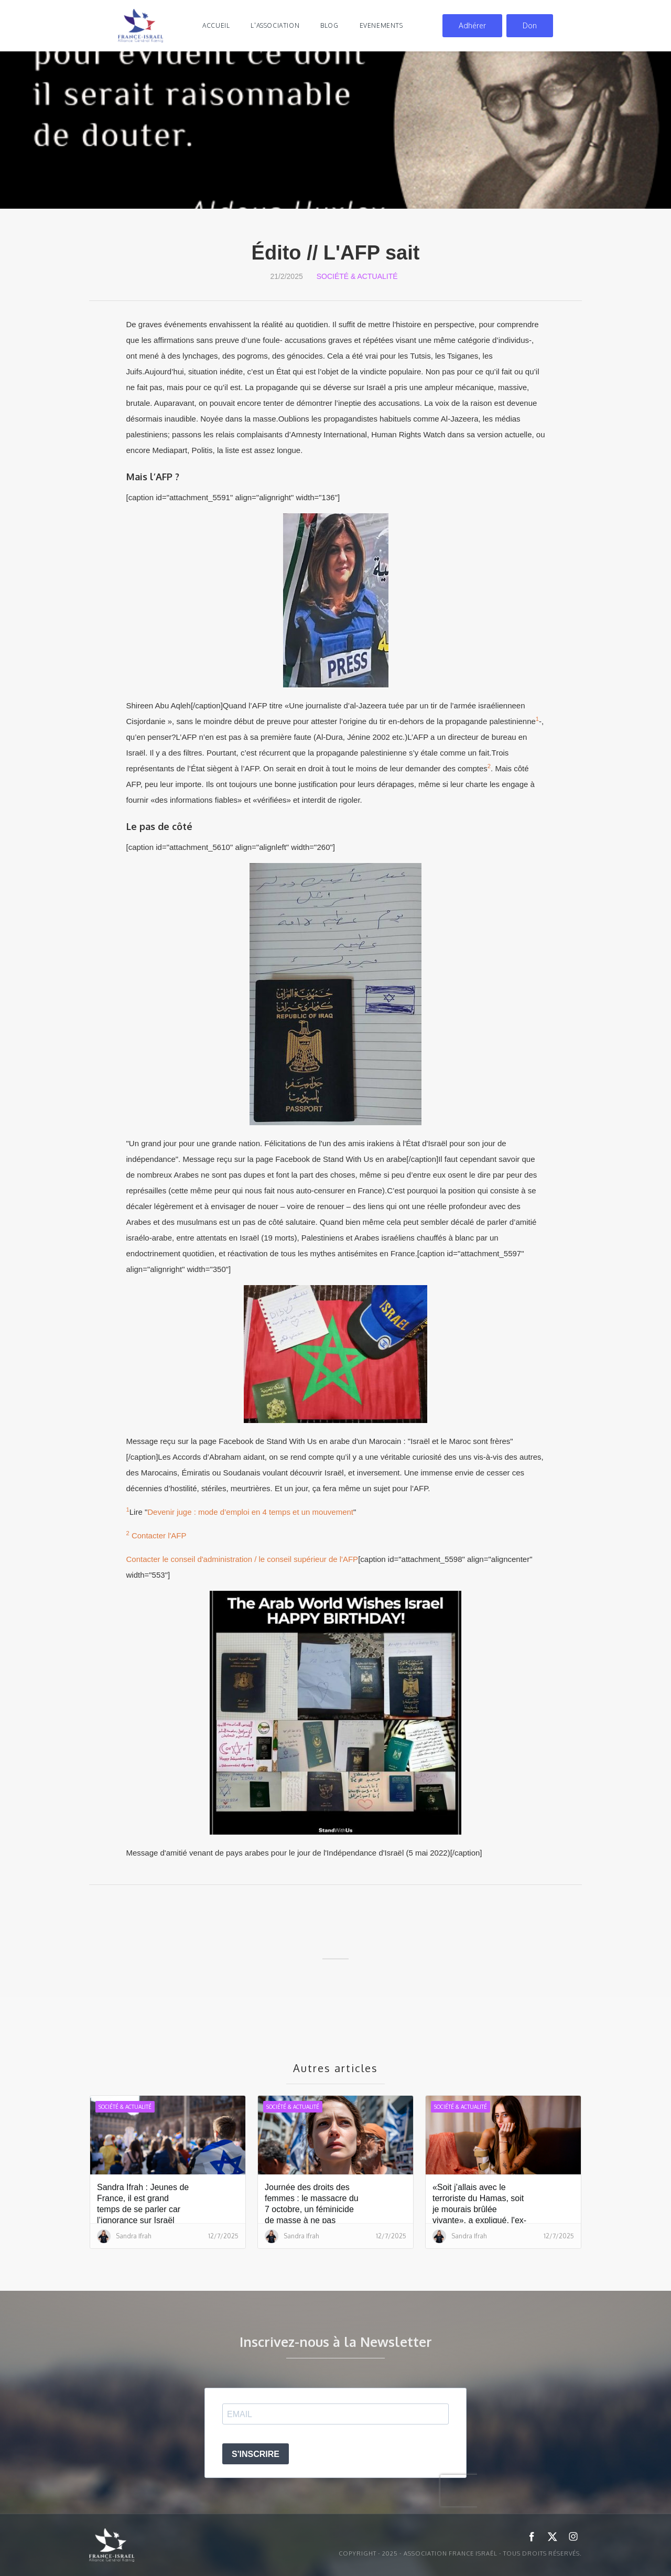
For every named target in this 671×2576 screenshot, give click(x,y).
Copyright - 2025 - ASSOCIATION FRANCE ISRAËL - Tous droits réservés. (460, 2553)
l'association (275, 25)
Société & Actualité (357, 276)
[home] (140, 25)
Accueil (216, 25)
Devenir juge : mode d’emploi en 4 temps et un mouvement (250, 1511)
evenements (381, 25)
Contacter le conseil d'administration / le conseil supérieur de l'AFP (242, 1559)
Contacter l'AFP (159, 1535)
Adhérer (472, 25)
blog (329, 25)
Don (530, 25)
